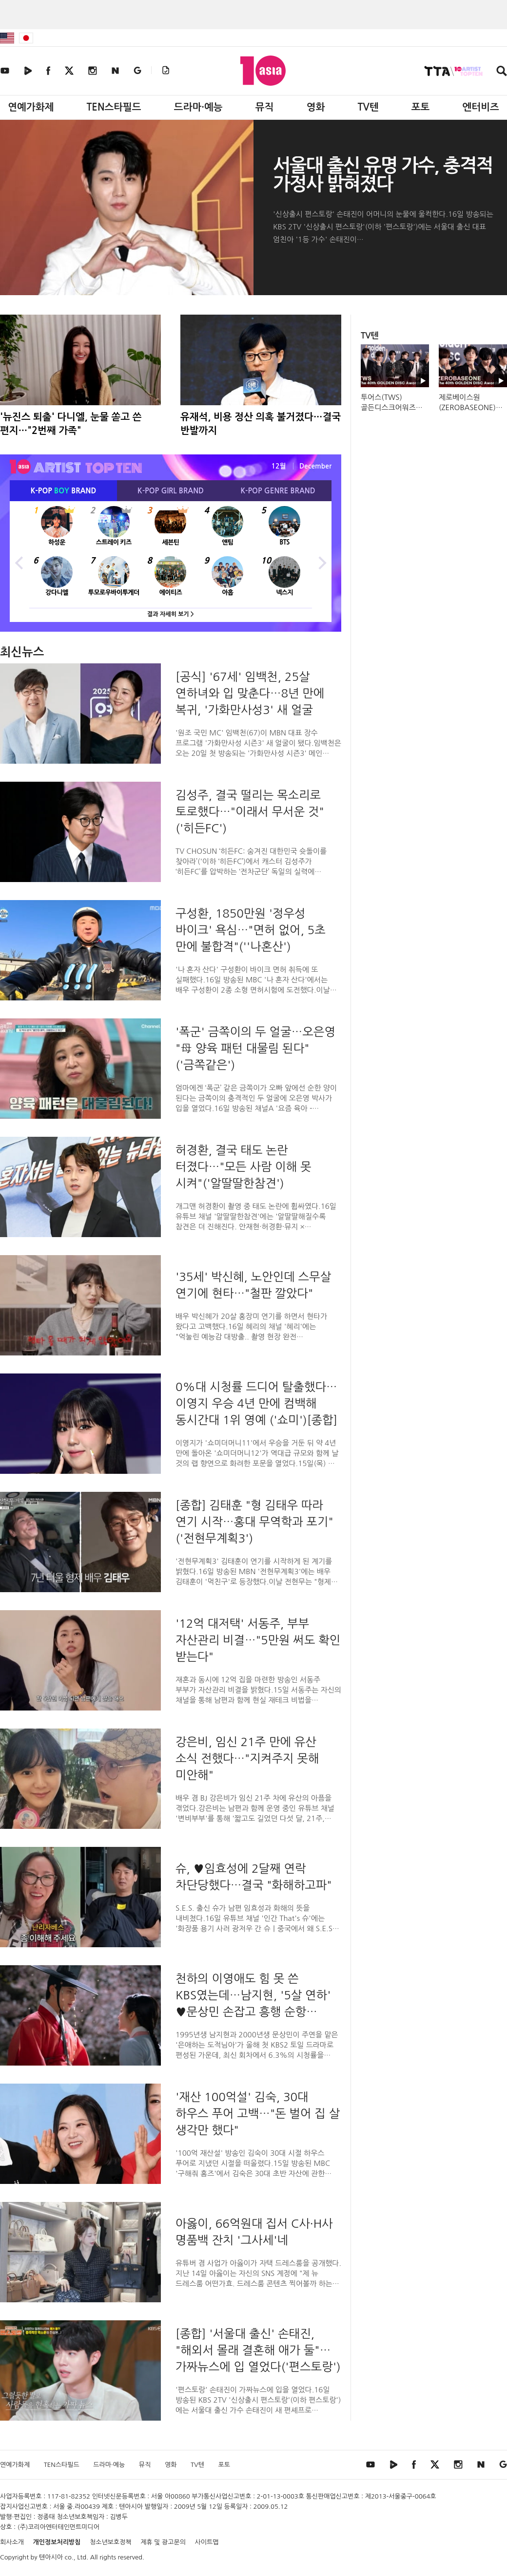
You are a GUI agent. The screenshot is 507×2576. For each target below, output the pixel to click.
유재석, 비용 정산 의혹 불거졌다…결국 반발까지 (260, 423)
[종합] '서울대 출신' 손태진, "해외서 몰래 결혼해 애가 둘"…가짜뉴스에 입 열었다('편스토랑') (258, 2350)
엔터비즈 (481, 107)
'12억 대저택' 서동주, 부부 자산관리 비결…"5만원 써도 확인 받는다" (258, 1639)
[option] (171, 561)
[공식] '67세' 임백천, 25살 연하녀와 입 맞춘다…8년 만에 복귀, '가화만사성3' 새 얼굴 (250, 693)
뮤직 (264, 107)
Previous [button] (19, 561)
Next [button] (322, 561)
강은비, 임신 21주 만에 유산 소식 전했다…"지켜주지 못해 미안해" (247, 1758)
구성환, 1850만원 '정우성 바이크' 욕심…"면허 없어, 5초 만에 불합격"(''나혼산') (251, 929)
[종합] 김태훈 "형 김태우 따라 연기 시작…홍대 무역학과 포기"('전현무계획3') (254, 1521)
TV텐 (367, 107)
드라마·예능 (198, 107)
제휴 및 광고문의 (163, 2542)
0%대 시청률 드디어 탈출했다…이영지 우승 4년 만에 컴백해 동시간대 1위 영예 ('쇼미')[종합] (256, 1403)
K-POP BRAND (64, 490)
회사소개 (12, 2542)
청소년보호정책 (111, 2542)
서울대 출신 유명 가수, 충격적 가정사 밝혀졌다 (382, 174)
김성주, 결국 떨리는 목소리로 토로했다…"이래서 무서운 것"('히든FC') (250, 811)
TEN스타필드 (113, 107)
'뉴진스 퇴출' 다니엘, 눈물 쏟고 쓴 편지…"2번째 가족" (71, 423)
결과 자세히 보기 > (170, 614)
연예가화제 (31, 107)
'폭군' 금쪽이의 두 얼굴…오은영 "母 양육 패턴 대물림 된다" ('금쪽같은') (255, 1048)
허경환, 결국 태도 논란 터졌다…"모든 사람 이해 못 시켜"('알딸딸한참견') (244, 1166)
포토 (420, 107)
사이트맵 (207, 2542)
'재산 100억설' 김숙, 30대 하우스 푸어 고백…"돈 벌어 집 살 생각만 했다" (258, 2113)
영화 (316, 107)
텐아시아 (51, 2557)
